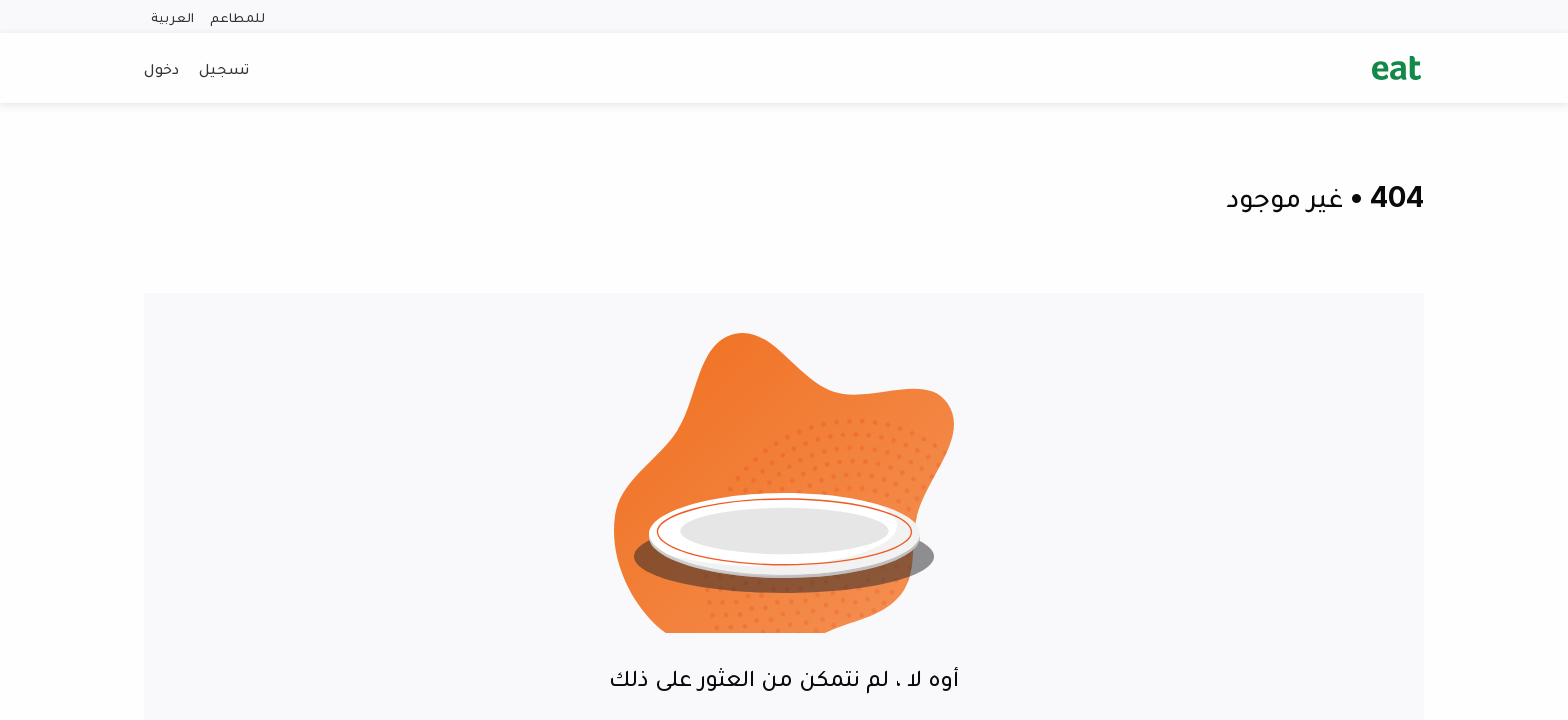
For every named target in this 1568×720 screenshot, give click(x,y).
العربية (172, 16)
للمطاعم (237, 16)
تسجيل (224, 68)
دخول (161, 68)
